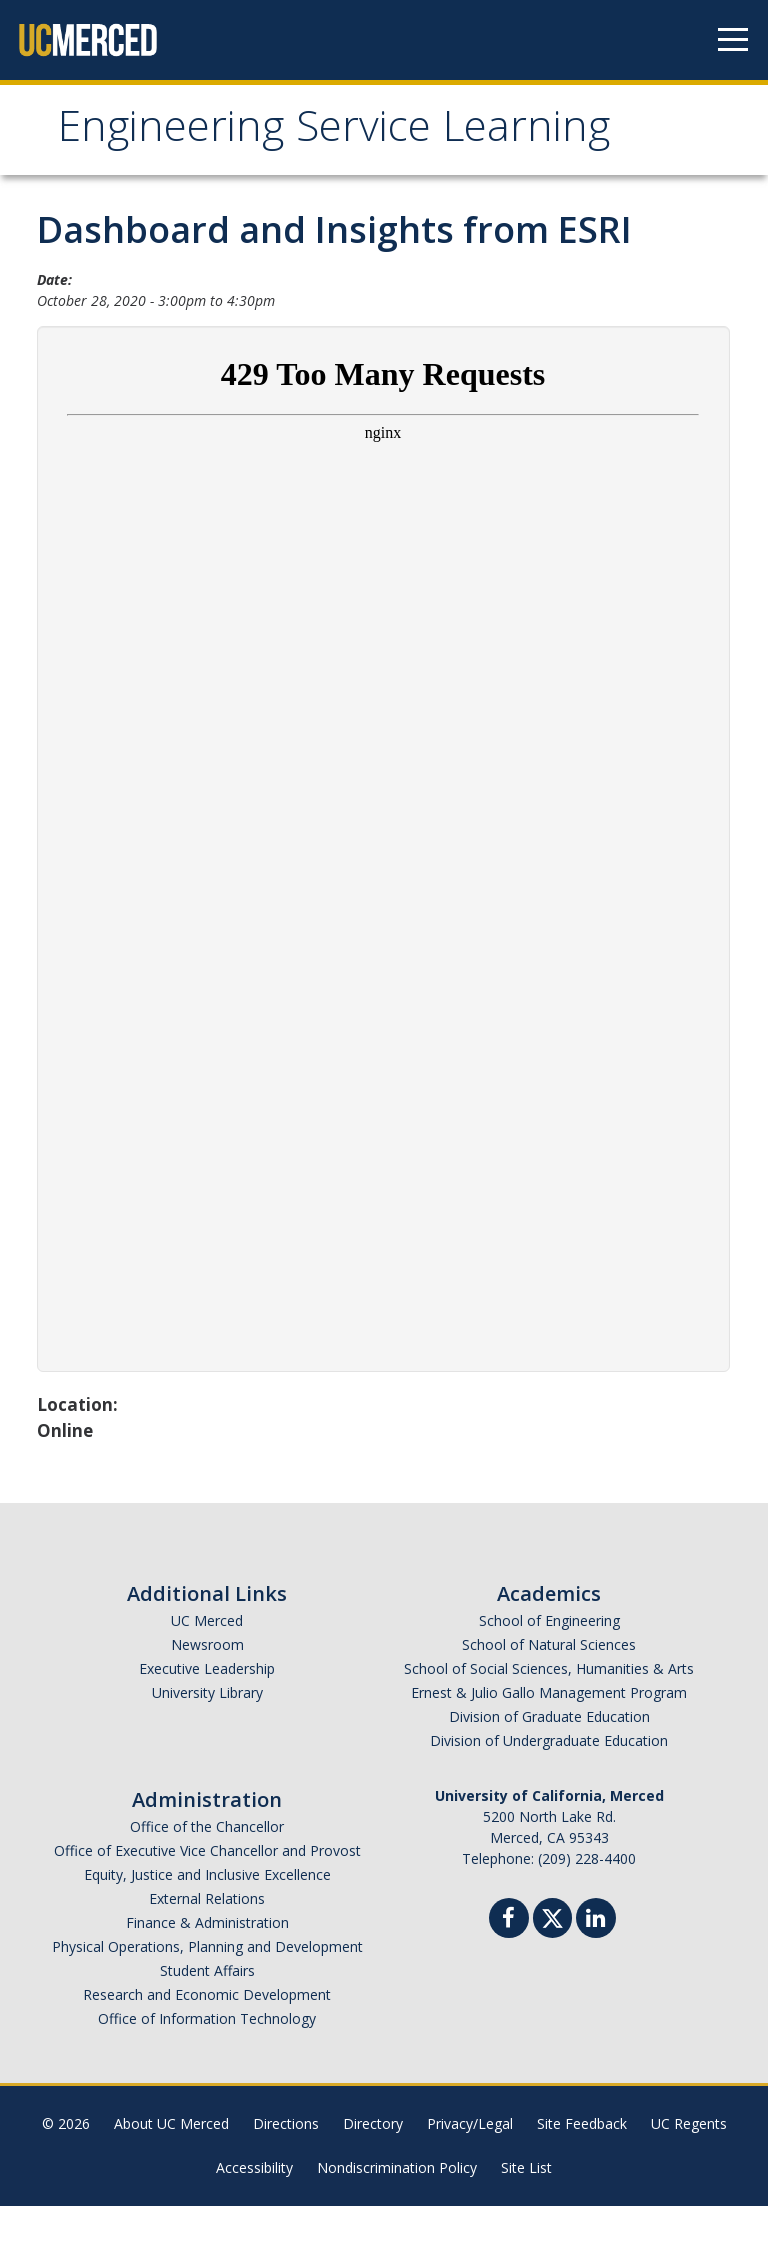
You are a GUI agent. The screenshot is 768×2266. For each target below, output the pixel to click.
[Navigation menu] (733, 40)
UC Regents (689, 2183)
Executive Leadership (207, 1728)
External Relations (207, 1958)
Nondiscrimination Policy (397, 2227)
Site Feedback (582, 2183)
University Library (207, 1752)
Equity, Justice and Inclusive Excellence (207, 1934)
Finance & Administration (207, 1982)
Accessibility (254, 2227)
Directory (373, 2183)
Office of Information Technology (207, 2078)
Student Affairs (207, 2030)
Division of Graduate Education (549, 1776)
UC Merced (207, 1680)
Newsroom (207, 1704)
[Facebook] (509, 1980)
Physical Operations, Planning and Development (207, 2006)
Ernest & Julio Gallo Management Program (549, 1752)
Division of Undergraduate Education (549, 1800)
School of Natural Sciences (549, 1704)
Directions (286, 2183)
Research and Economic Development (207, 2054)
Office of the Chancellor (207, 1886)
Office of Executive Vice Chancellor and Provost (207, 1910)
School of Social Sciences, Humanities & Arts (549, 1728)
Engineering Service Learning (257, 162)
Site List (526, 2227)
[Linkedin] (596, 1980)
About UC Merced (171, 2183)
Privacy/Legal (470, 2183)
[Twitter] (552, 1975)
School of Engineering (549, 1680)
